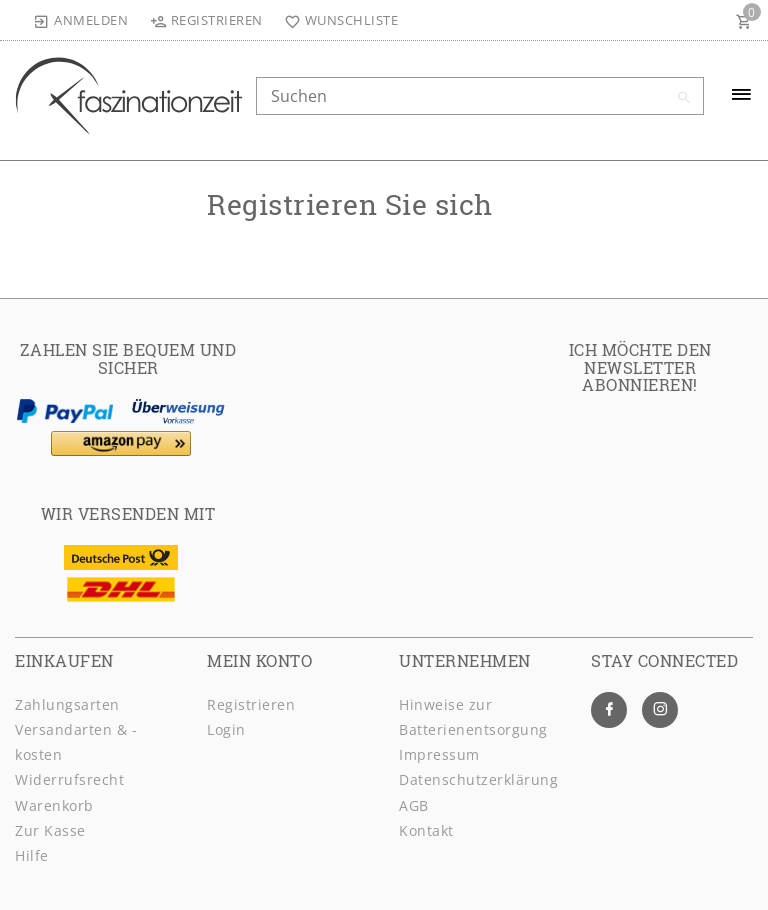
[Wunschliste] (337, 20)
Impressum (439, 754)
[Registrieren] (206, 20)
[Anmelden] (81, 20)
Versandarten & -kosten (76, 742)
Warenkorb (54, 805)
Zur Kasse (50, 830)
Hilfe (32, 855)
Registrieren (251, 704)
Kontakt (426, 830)
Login (226, 729)
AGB (414, 805)
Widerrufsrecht (69, 779)
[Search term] (480, 96)
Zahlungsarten (67, 704)
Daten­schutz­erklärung (478, 779)
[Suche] (684, 98)
